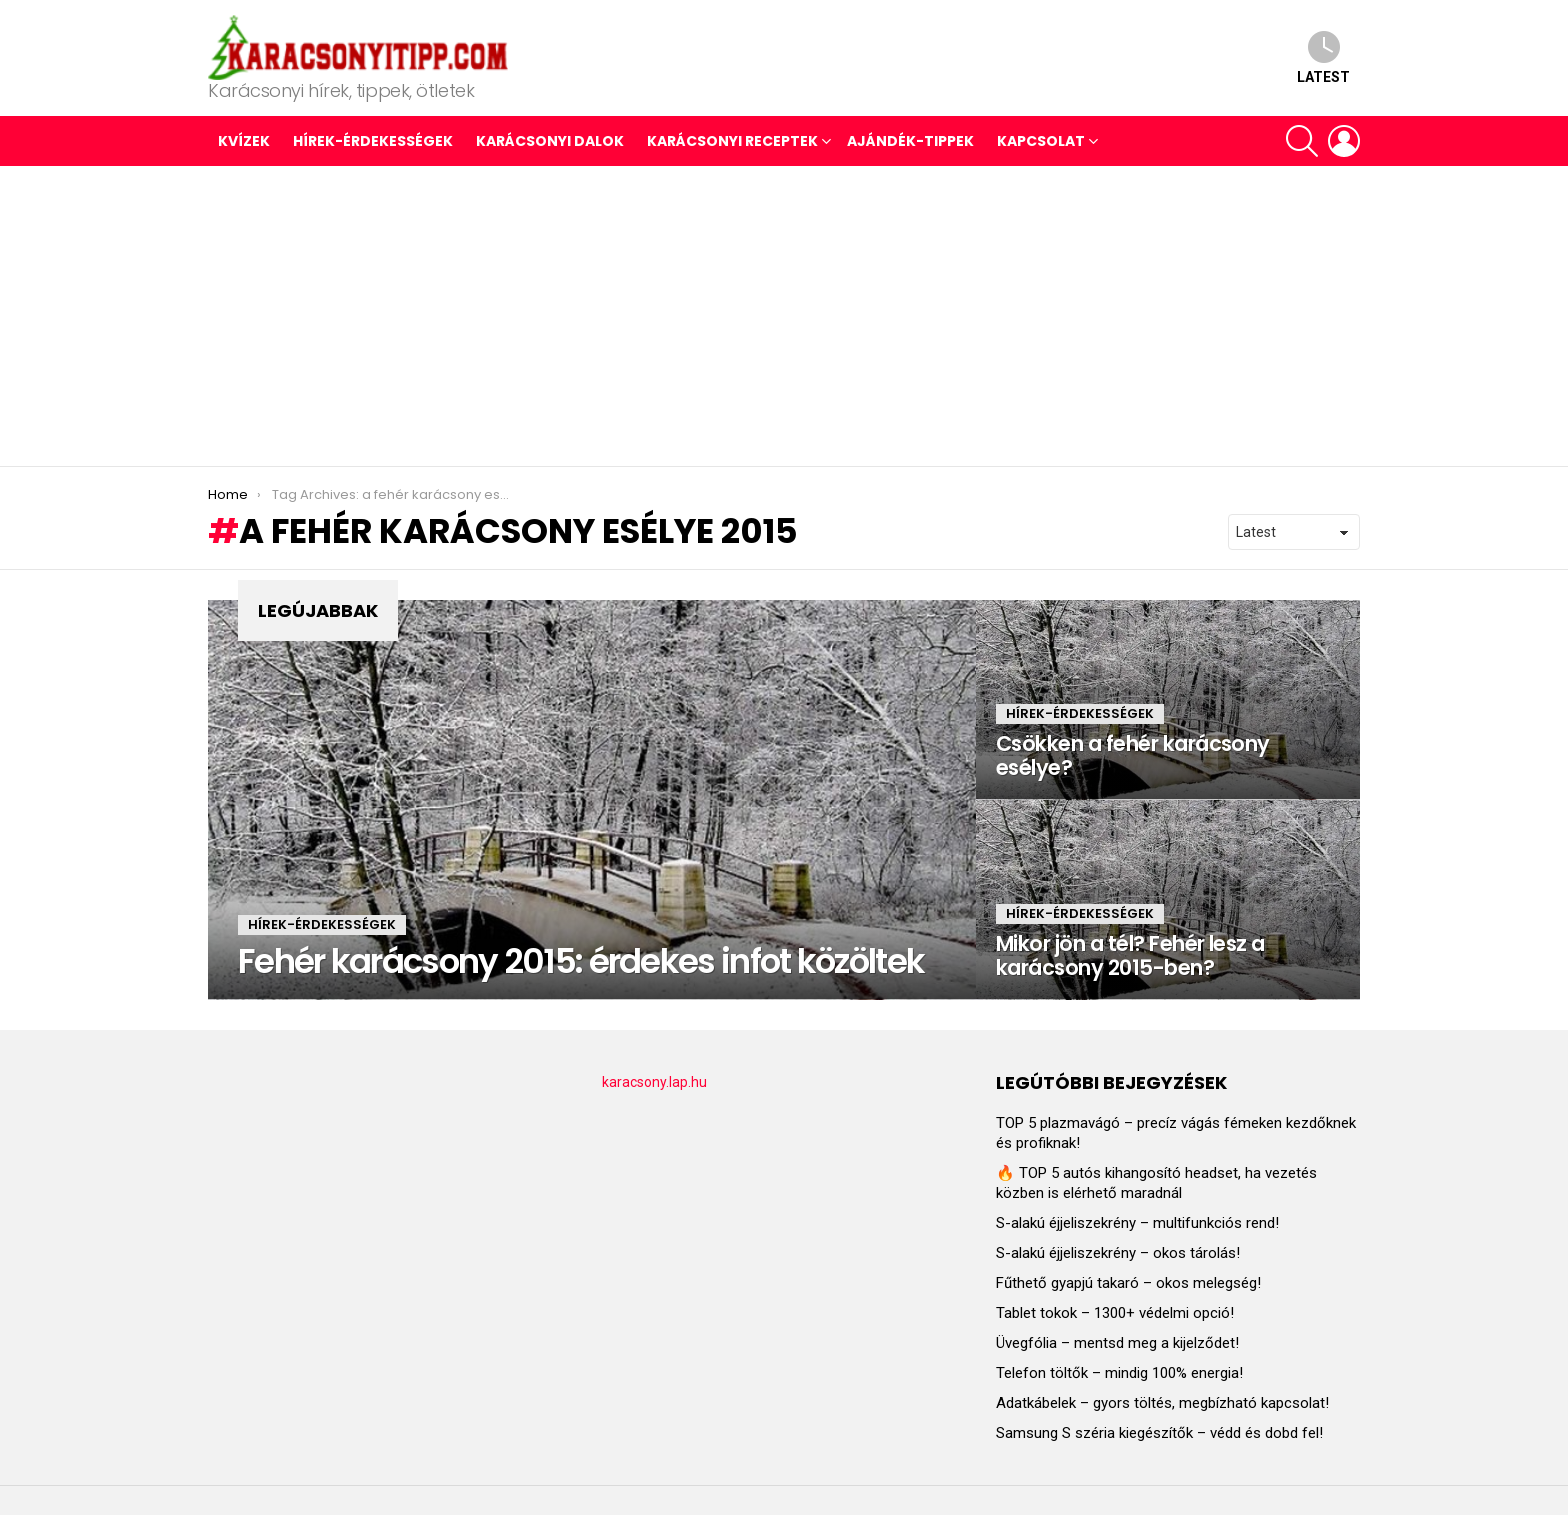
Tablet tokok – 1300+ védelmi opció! (1115, 1313)
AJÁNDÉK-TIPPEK (910, 141)
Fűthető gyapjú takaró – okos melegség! (1128, 1283)
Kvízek (244, 141)
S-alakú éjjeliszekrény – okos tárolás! (1118, 1253)
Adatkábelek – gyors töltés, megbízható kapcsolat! (1162, 1403)
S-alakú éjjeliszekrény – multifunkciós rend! (1137, 1223)
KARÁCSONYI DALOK (550, 141)
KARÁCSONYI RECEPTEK (732, 141)
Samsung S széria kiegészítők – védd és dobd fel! (1159, 1433)
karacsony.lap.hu (654, 1082)
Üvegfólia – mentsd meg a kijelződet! (1117, 1343)
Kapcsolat (1041, 141)
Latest (1323, 57)
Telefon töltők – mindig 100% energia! (1119, 1373)
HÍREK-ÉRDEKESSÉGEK (373, 141)
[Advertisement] (784, 316)
